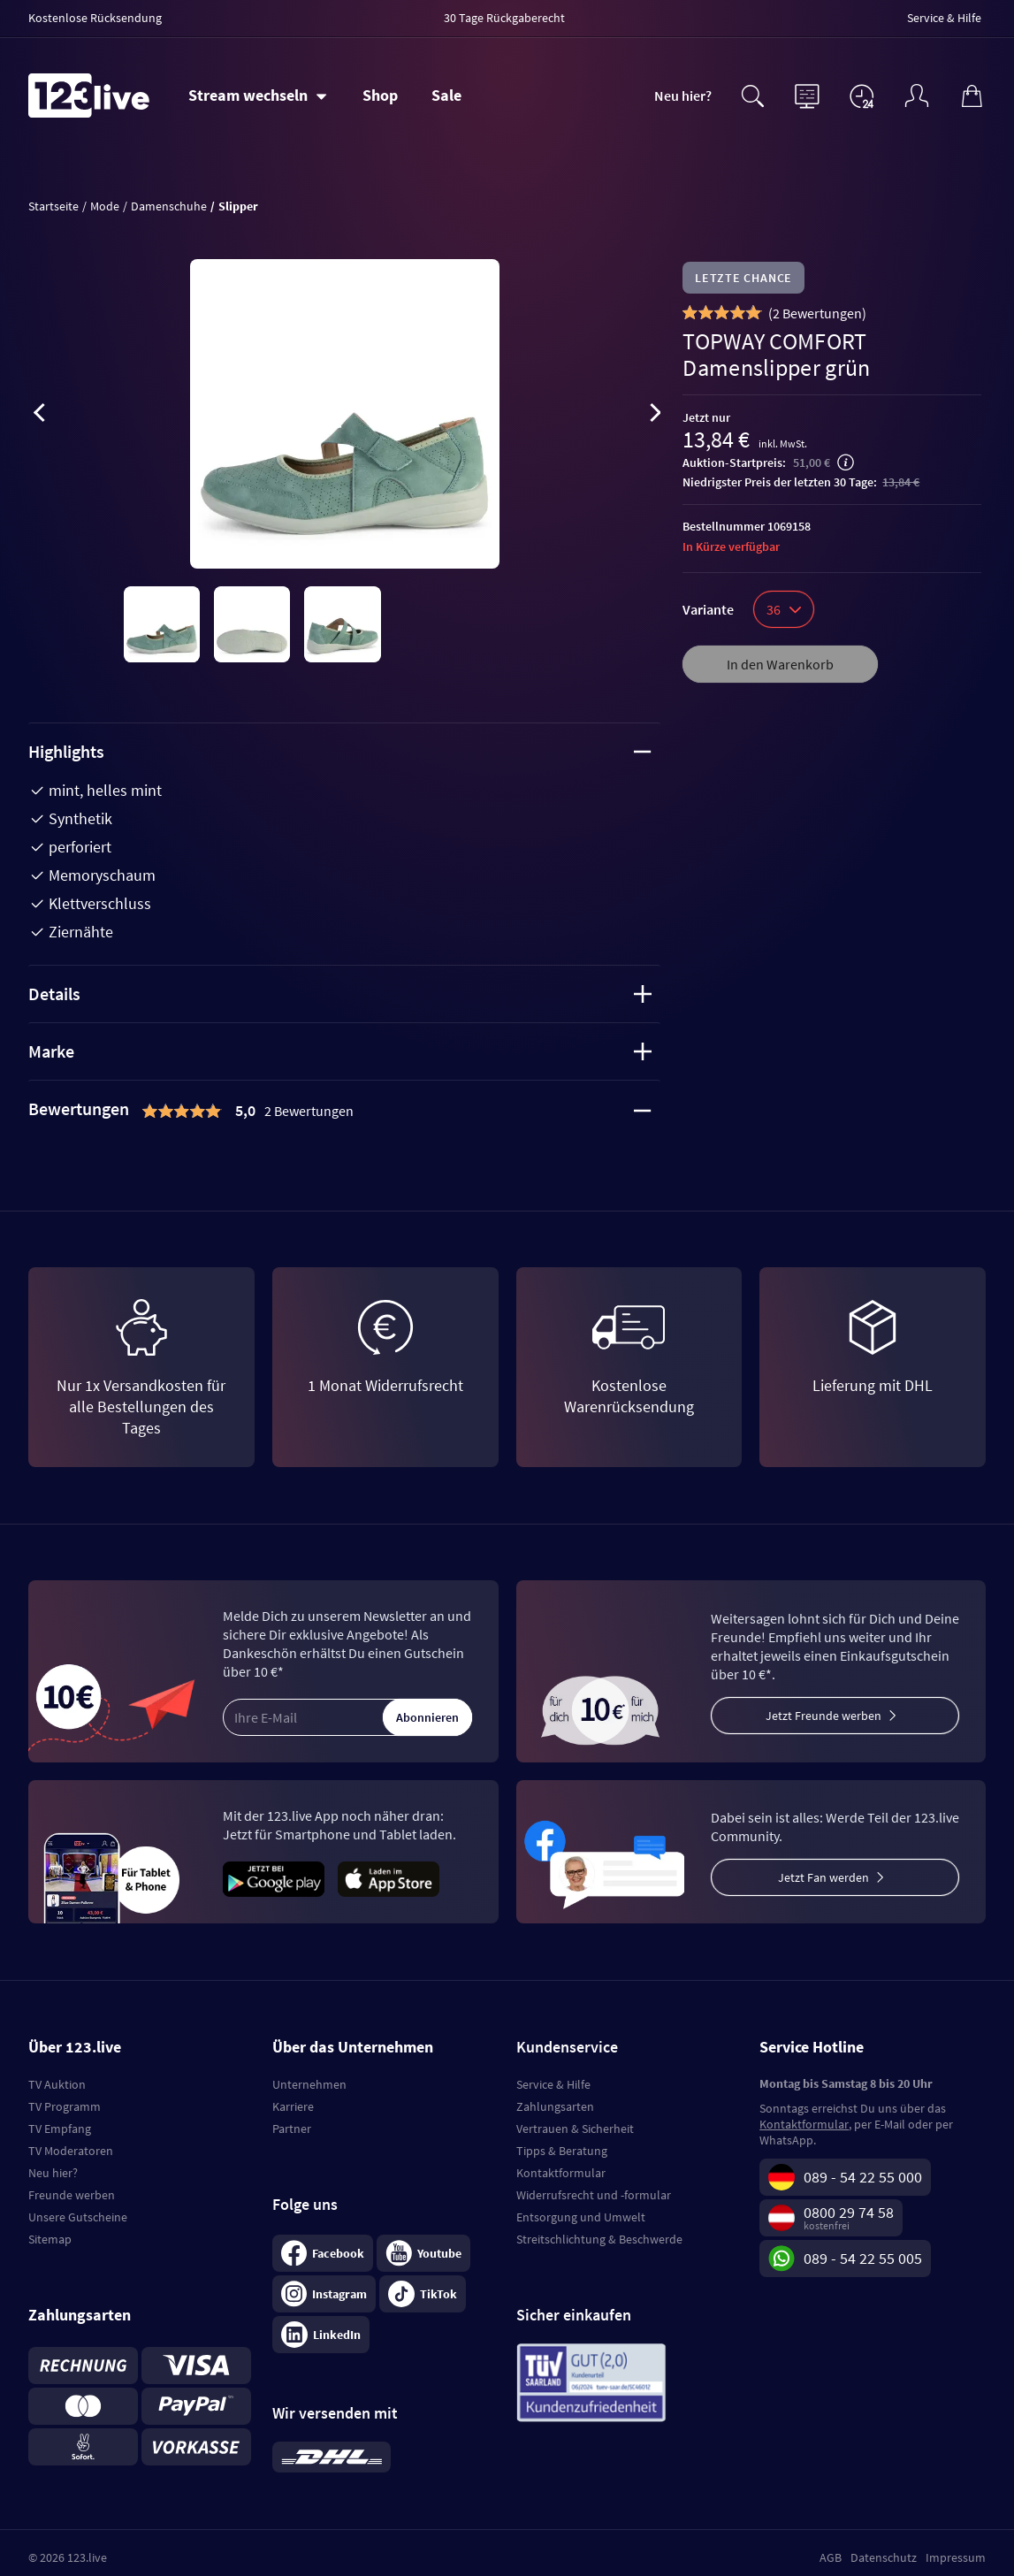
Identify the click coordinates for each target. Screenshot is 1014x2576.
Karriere (293, 2106)
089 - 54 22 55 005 (863, 2258)
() (817, 313)
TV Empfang (59, 2128)
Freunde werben (71, 2195)
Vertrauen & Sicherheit (575, 2128)
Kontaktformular (561, 2173)
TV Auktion (57, 2084)
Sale (446, 95)
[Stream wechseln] (257, 95)
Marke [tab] (340, 1051)
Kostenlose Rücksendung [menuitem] (95, 18)
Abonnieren (427, 1717)
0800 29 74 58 (849, 2212)
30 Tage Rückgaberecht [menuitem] (504, 18)
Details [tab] (340, 993)
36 (783, 609)
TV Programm (64, 2106)
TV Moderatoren (70, 2151)
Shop (380, 95)
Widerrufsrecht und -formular (593, 2195)
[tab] (344, 1111)
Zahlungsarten (555, 2106)
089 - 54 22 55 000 (863, 2177)
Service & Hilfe (553, 2084)
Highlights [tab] (340, 751)
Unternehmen (309, 2084)
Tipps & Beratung (561, 2151)
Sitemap (50, 2239)
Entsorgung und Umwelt (580, 2217)
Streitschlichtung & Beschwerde (599, 2239)
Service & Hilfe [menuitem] (944, 18)
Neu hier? (683, 95)
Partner (291, 2128)
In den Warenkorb (780, 664)
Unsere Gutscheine (77, 2217)
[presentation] (39, 415)
